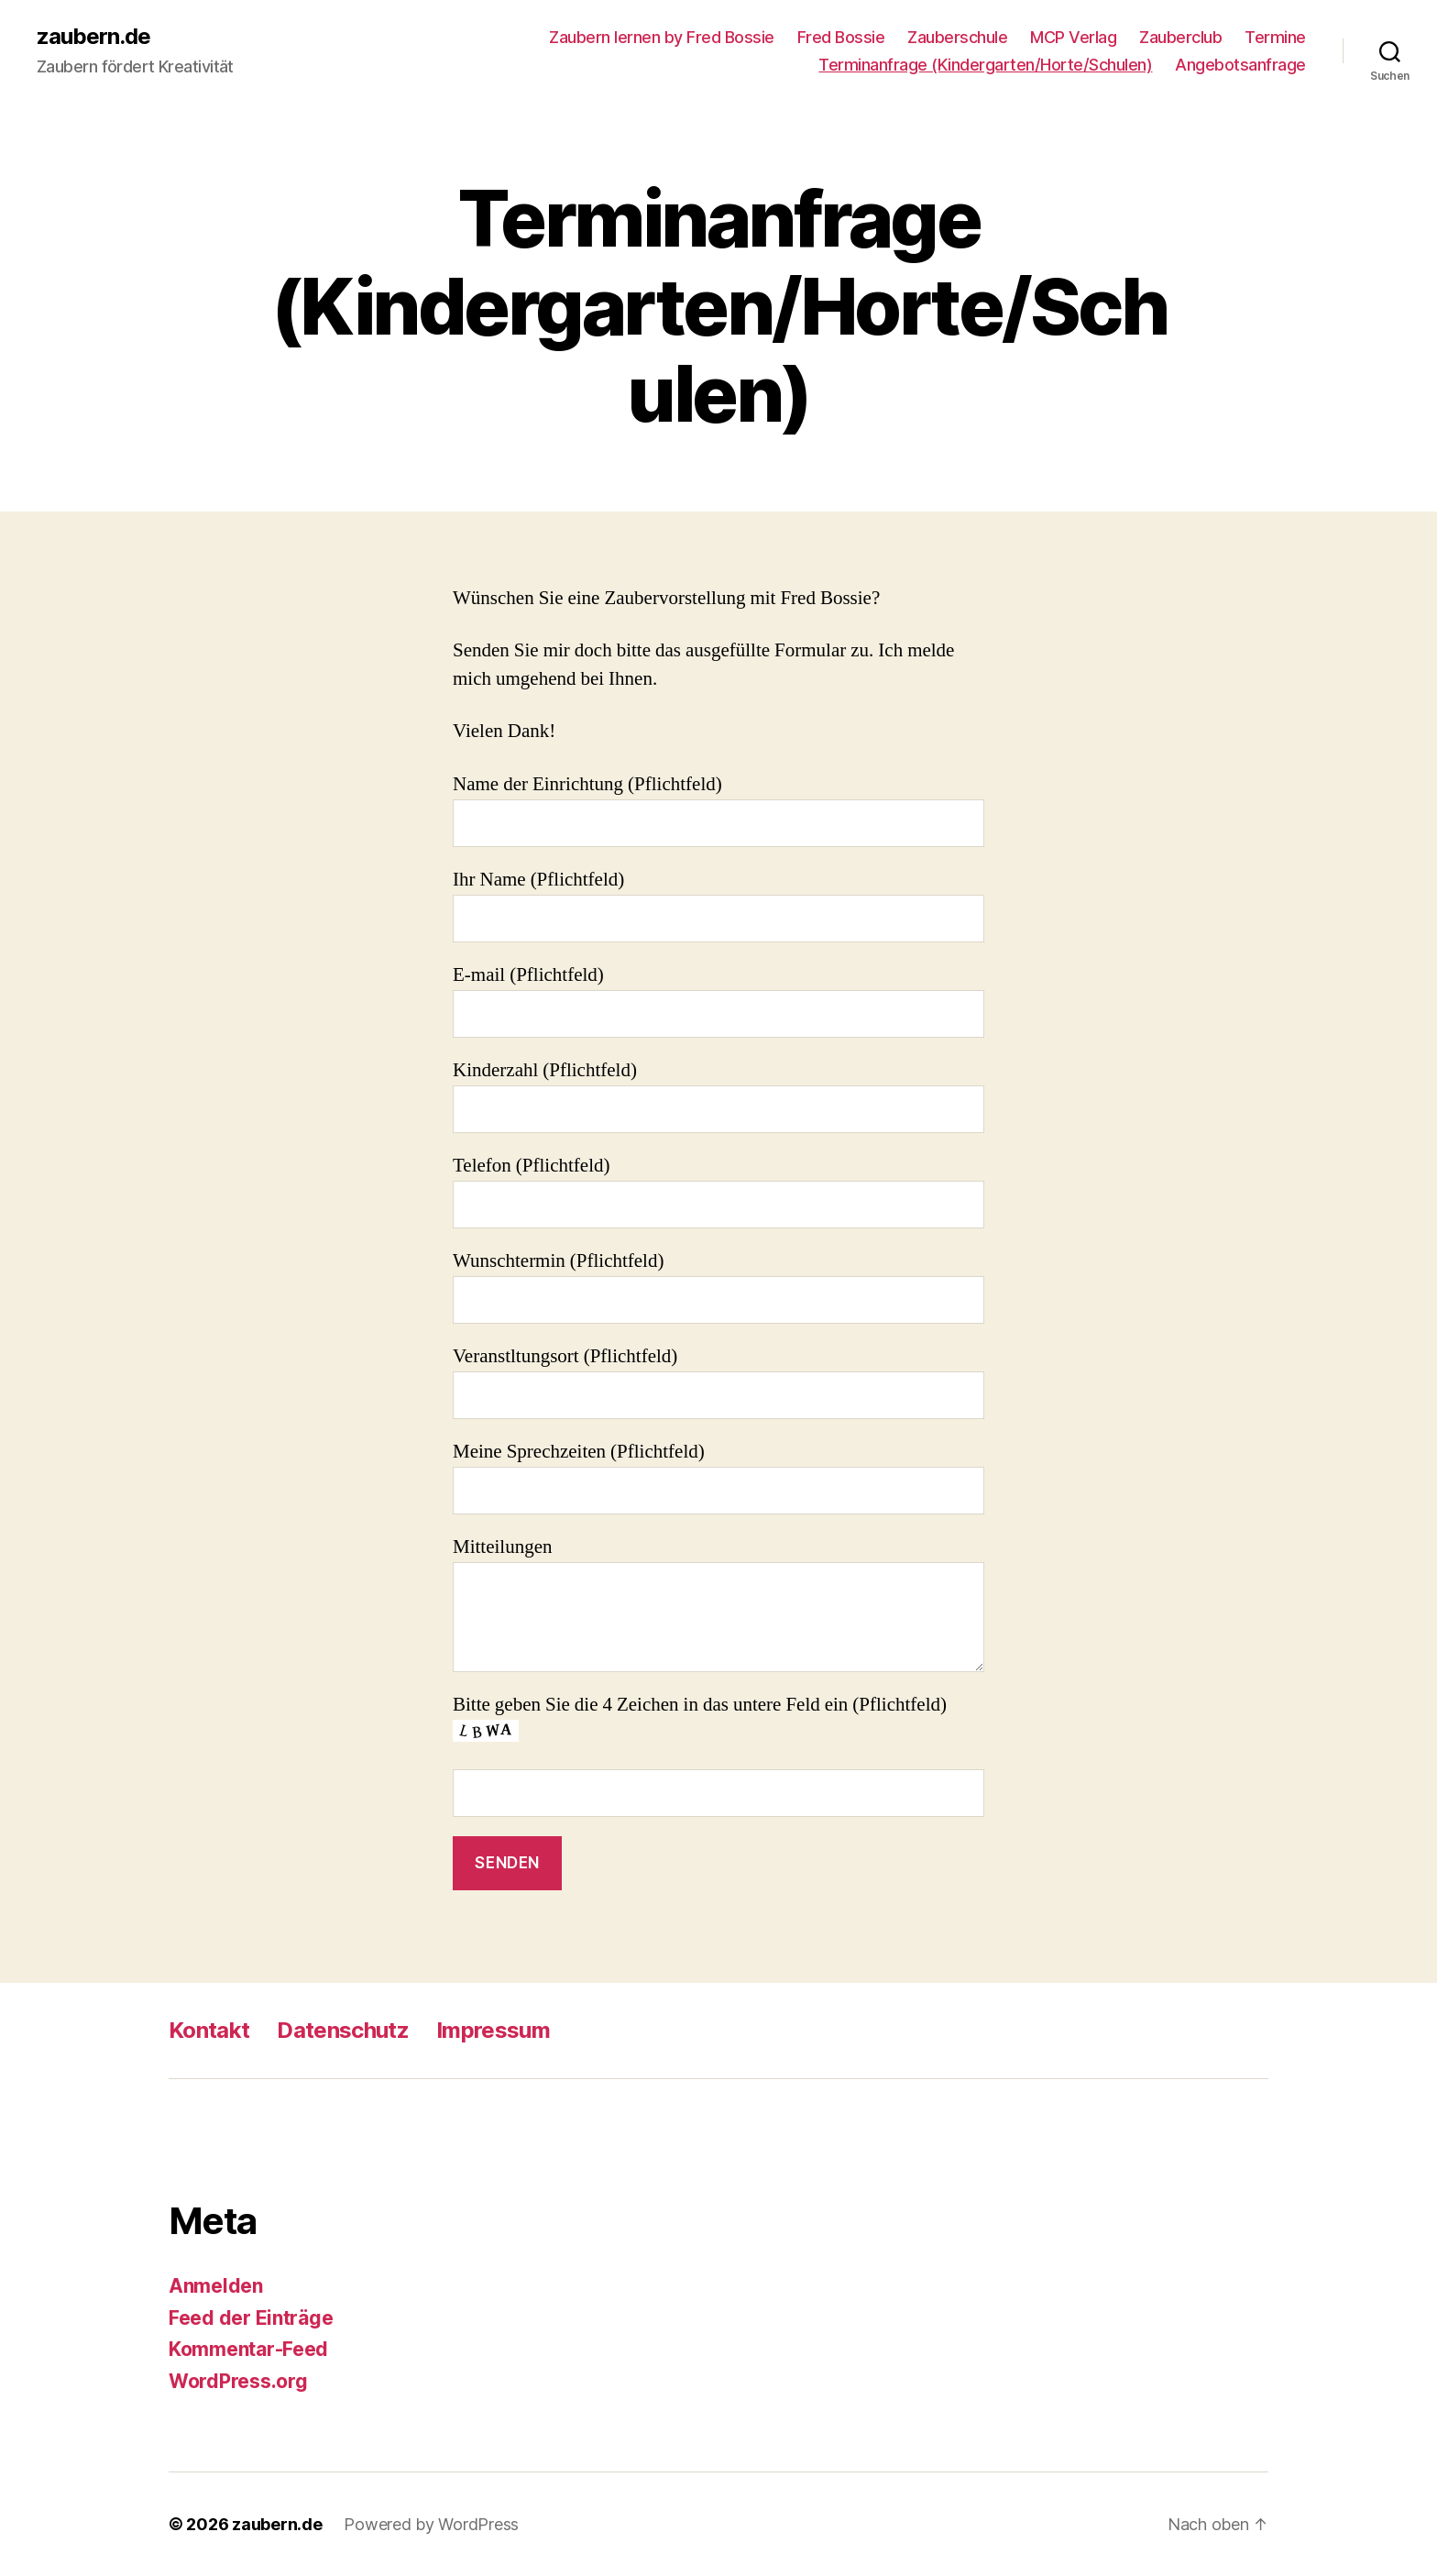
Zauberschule (957, 37)
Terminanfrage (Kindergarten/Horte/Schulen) (985, 64)
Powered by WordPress (431, 2524)
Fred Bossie (841, 37)
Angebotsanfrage (1240, 64)
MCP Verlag (1073, 37)
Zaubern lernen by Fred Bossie (661, 37)
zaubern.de (93, 37)
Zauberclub (1180, 37)
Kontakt (209, 2030)
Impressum (493, 2030)
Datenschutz (343, 2030)
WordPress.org (238, 2381)
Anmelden (216, 2285)
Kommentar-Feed (248, 2349)
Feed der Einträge (251, 2317)
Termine (1275, 37)
